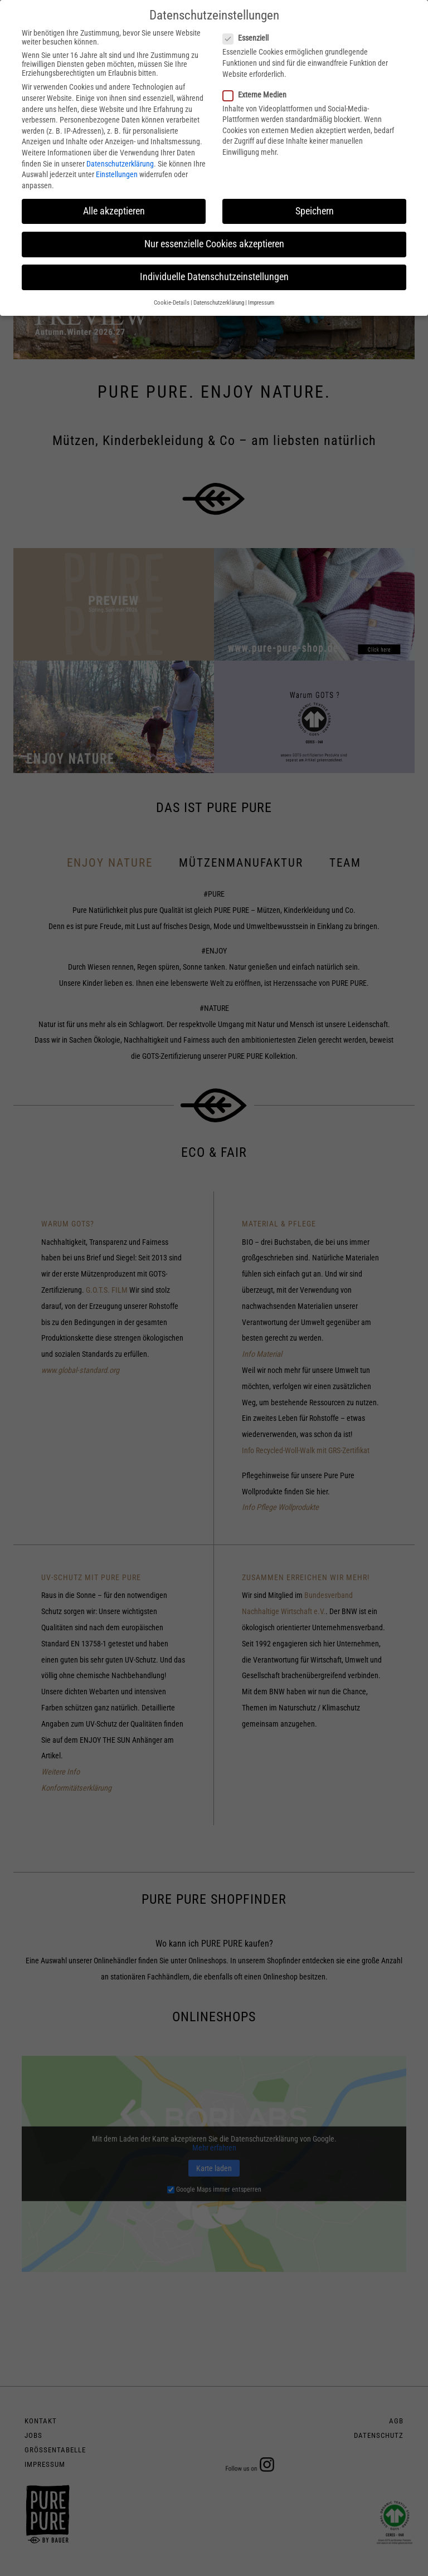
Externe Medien (258, 94)
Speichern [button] (314, 211)
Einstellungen (117, 174)
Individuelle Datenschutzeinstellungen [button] (214, 276)
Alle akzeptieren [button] (114, 211)
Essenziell (249, 37)
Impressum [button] (261, 302)
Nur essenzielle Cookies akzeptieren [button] (214, 244)
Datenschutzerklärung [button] (218, 302)
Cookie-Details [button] (171, 302)
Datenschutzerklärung (120, 163)
